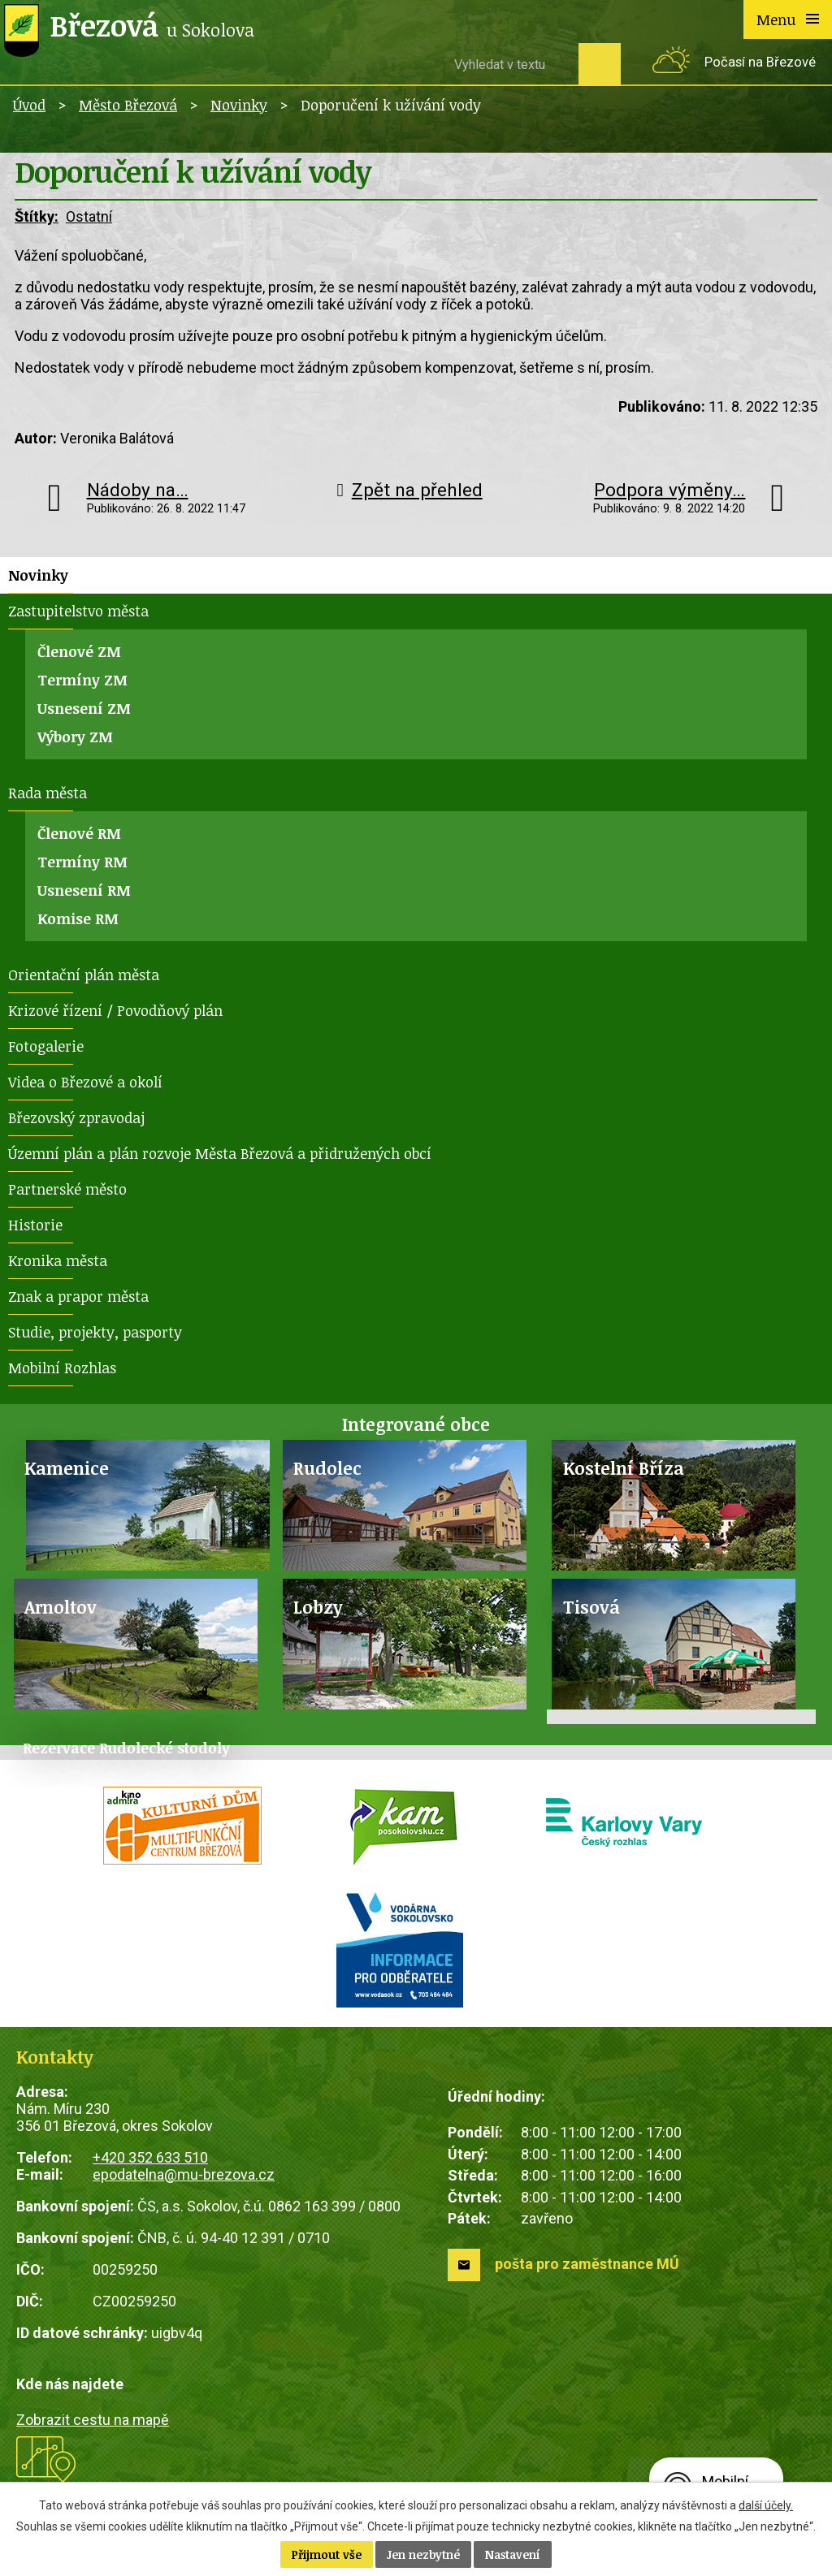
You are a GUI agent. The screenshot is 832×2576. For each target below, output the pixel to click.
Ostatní (89, 216)
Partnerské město (67, 1189)
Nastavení (512, 2554)
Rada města (47, 792)
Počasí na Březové (760, 62)
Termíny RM (82, 861)
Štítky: (36, 216)
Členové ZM (79, 651)
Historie (35, 1224)
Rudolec (327, 1468)
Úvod (29, 105)
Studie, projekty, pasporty (95, 1332)
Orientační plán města (83, 974)
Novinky (238, 105)
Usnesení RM (84, 890)
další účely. (766, 2505)
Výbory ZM (75, 736)
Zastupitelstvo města (78, 610)
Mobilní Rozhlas (62, 1367)
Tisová (591, 1607)
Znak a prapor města (78, 1296)
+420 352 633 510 (150, 2157)
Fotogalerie (46, 1046)
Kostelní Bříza (623, 1468)
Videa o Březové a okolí (85, 1081)
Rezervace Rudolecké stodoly (126, 1747)
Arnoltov (60, 1607)
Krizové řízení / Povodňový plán (115, 1010)
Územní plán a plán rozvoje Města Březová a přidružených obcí (219, 1153)
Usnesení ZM (84, 708)
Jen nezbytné (423, 2554)
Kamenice (66, 1468)
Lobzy (318, 1607)
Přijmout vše (327, 2554)
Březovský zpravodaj (76, 1117)
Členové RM (79, 833)
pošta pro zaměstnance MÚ (587, 2263)
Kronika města (57, 1260)
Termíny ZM (82, 679)
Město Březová (128, 105)
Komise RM (78, 918)
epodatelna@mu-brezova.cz (184, 2174)
